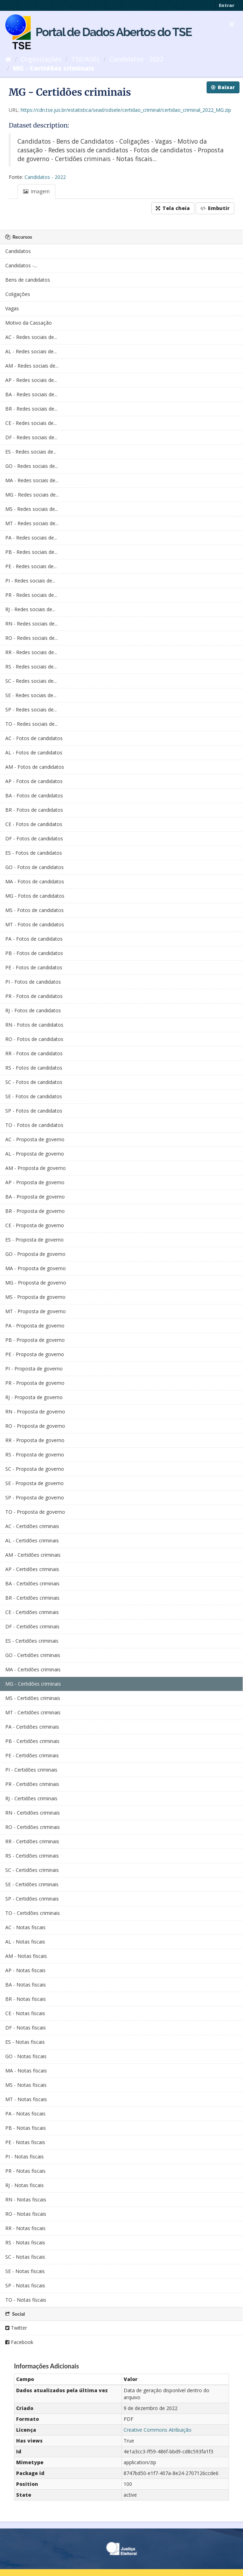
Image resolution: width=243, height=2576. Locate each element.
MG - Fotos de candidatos (34, 895)
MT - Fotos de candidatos (34, 924)
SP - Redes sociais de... (31, 709)
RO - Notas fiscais (25, 2213)
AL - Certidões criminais (32, 1540)
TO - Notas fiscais (25, 2299)
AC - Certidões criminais (32, 1526)
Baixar (223, 87)
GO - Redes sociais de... (31, 466)
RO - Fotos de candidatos (34, 1039)
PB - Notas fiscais (25, 2128)
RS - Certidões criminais (32, 1855)
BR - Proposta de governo (35, 1211)
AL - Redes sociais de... (31, 351)
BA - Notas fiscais (25, 1984)
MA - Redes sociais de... (31, 480)
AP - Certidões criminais (32, 1569)
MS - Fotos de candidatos (34, 910)
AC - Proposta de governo (34, 1139)
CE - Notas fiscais (25, 2013)
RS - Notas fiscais (25, 2242)
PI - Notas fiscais (24, 2156)
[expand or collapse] (232, 24)
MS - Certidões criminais (32, 1698)
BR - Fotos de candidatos (34, 809)
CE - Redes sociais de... (31, 423)
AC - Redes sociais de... (31, 337)
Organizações (41, 59)
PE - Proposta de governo (34, 1354)
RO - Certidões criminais (32, 1827)
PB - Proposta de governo (35, 1340)
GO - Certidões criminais (32, 1655)
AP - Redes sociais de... (31, 380)
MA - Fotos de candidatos (34, 881)
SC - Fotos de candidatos (33, 1082)
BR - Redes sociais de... (31, 408)
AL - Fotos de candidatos (33, 752)
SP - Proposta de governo (34, 1497)
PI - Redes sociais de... (30, 580)
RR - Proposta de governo (34, 1440)
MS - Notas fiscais (26, 2085)
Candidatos (18, 251)
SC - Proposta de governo (34, 1469)
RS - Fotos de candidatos (33, 1067)
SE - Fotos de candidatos (33, 1096)
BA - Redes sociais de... (31, 394)
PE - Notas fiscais (25, 2142)
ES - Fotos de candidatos (33, 852)
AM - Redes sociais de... (31, 365)
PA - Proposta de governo (34, 1325)
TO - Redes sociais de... (31, 724)
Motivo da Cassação (28, 322)
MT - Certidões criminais (33, 1712)
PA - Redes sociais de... (31, 537)
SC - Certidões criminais (32, 1870)
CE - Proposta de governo (34, 1225)
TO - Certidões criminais (32, 1913)
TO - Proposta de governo (35, 1511)
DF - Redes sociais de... (31, 437)
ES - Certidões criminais (31, 1640)
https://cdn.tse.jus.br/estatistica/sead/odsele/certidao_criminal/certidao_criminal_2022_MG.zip (126, 110)
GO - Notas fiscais (26, 2056)
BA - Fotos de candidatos (34, 795)
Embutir (215, 208)
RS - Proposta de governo (34, 1454)
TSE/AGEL (85, 59)
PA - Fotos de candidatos (34, 938)
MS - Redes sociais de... (31, 509)
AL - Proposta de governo (34, 1153)
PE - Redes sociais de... (31, 566)
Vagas (12, 308)
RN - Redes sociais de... (31, 623)
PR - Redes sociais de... (31, 595)
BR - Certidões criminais (32, 1597)
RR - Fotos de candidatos (34, 1053)
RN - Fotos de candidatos (34, 1024)
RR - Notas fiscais (25, 2228)
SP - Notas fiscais (25, 2285)
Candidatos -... (21, 265)
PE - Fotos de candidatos (33, 967)
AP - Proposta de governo (34, 1182)
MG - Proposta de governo (35, 1282)
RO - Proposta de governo (35, 1426)
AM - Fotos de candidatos (34, 767)
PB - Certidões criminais (32, 1741)
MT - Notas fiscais (26, 2099)
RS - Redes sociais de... (31, 666)
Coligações (17, 294)
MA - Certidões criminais (33, 1669)
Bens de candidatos (27, 279)
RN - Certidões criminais (32, 1812)
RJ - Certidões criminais (31, 1798)
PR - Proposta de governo (34, 1383)
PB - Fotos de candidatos (34, 953)
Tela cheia (173, 208)
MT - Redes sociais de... (31, 523)
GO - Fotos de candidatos (34, 867)
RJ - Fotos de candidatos (33, 1010)
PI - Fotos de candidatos (33, 981)
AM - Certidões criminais (33, 1554)
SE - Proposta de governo (34, 1483)
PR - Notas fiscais (25, 2171)
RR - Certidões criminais (32, 1841)
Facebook (19, 2342)
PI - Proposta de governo (34, 1368)
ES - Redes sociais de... (30, 451)
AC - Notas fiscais (25, 1927)
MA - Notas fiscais (26, 2070)
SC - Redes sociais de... (31, 681)
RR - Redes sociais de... (31, 652)
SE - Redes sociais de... (30, 695)
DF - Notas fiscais (25, 2027)
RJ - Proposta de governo (34, 1397)
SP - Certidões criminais (32, 1898)
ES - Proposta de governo (34, 1239)
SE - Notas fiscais (25, 2271)
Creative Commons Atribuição (158, 2429)
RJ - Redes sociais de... (30, 609)
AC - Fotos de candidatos (34, 738)
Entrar (226, 5)
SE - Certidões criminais (31, 1884)
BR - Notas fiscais (25, 1999)
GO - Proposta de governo (35, 1254)
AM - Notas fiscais (26, 1956)
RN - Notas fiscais (25, 2199)
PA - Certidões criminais (32, 1726)
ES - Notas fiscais (25, 2042)
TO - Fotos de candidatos (34, 1125)
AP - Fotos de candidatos (34, 781)
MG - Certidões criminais (53, 68)
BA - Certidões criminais (32, 1583)
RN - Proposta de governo (35, 1411)
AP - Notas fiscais (25, 1970)
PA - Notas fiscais (25, 2113)
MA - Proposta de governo (35, 1268)
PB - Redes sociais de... (31, 552)
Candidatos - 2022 (136, 59)
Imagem (36, 191)
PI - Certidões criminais (31, 1769)
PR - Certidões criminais (32, 1784)
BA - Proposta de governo (35, 1196)
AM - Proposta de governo (35, 1168)
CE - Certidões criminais (32, 1612)
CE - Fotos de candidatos (33, 824)
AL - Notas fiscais (25, 1941)
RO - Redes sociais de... (31, 638)
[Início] (8, 59)
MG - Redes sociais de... (32, 494)
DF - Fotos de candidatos (34, 838)
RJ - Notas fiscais (24, 2185)
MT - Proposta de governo (35, 1311)
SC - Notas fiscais (25, 2256)
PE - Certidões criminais (32, 1755)
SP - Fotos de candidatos (33, 1110)
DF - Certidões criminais (32, 1626)
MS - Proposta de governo (35, 1297)
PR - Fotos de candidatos (34, 996)
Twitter (16, 2327)
